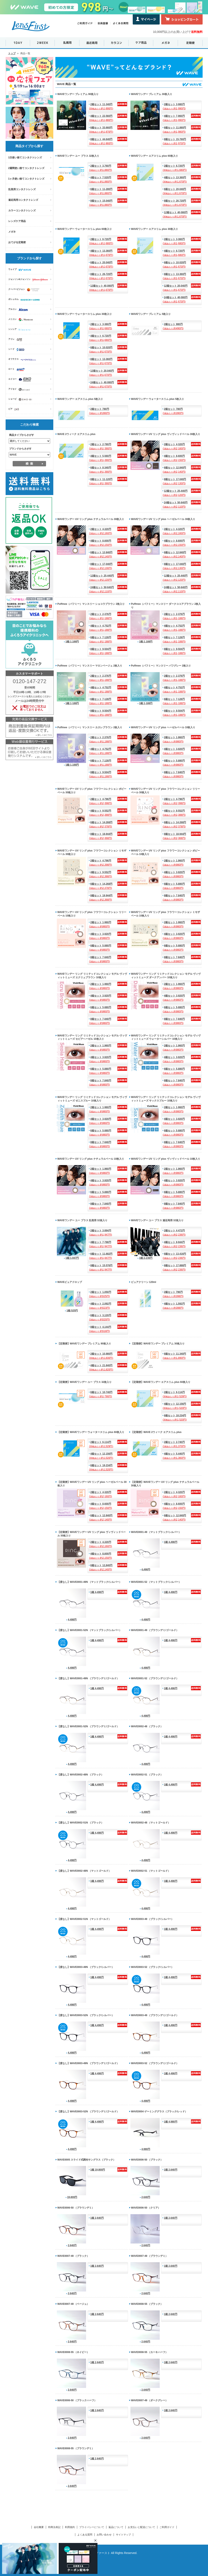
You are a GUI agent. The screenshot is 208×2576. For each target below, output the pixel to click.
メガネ (12, 231)
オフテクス (23, 359)
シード (17, 349)
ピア (14, 409)
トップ (12, 53)
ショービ (21, 399)
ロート (17, 369)
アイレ (16, 340)
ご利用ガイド (166, 2527)
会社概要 (39, 2527)
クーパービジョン (24, 290)
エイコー (20, 379)
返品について (115, 2527)
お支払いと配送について (141, 2527)
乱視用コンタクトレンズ (22, 189)
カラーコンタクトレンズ (22, 210)
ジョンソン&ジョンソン (29, 280)
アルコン (19, 310)
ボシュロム (25, 300)
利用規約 (70, 2527)
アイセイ (20, 389)
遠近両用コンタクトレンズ (23, 199)
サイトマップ (123, 2534)
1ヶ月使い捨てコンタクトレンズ (26, 178)
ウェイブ (20, 270)
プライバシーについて (91, 2527)
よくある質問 (84, 2534)
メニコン (21, 320)
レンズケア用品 (17, 221)
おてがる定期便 (17, 242)
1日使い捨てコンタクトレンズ (25, 157)
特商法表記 (54, 2527)
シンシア (20, 330)
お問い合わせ (104, 2534)
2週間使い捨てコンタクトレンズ (26, 168)
